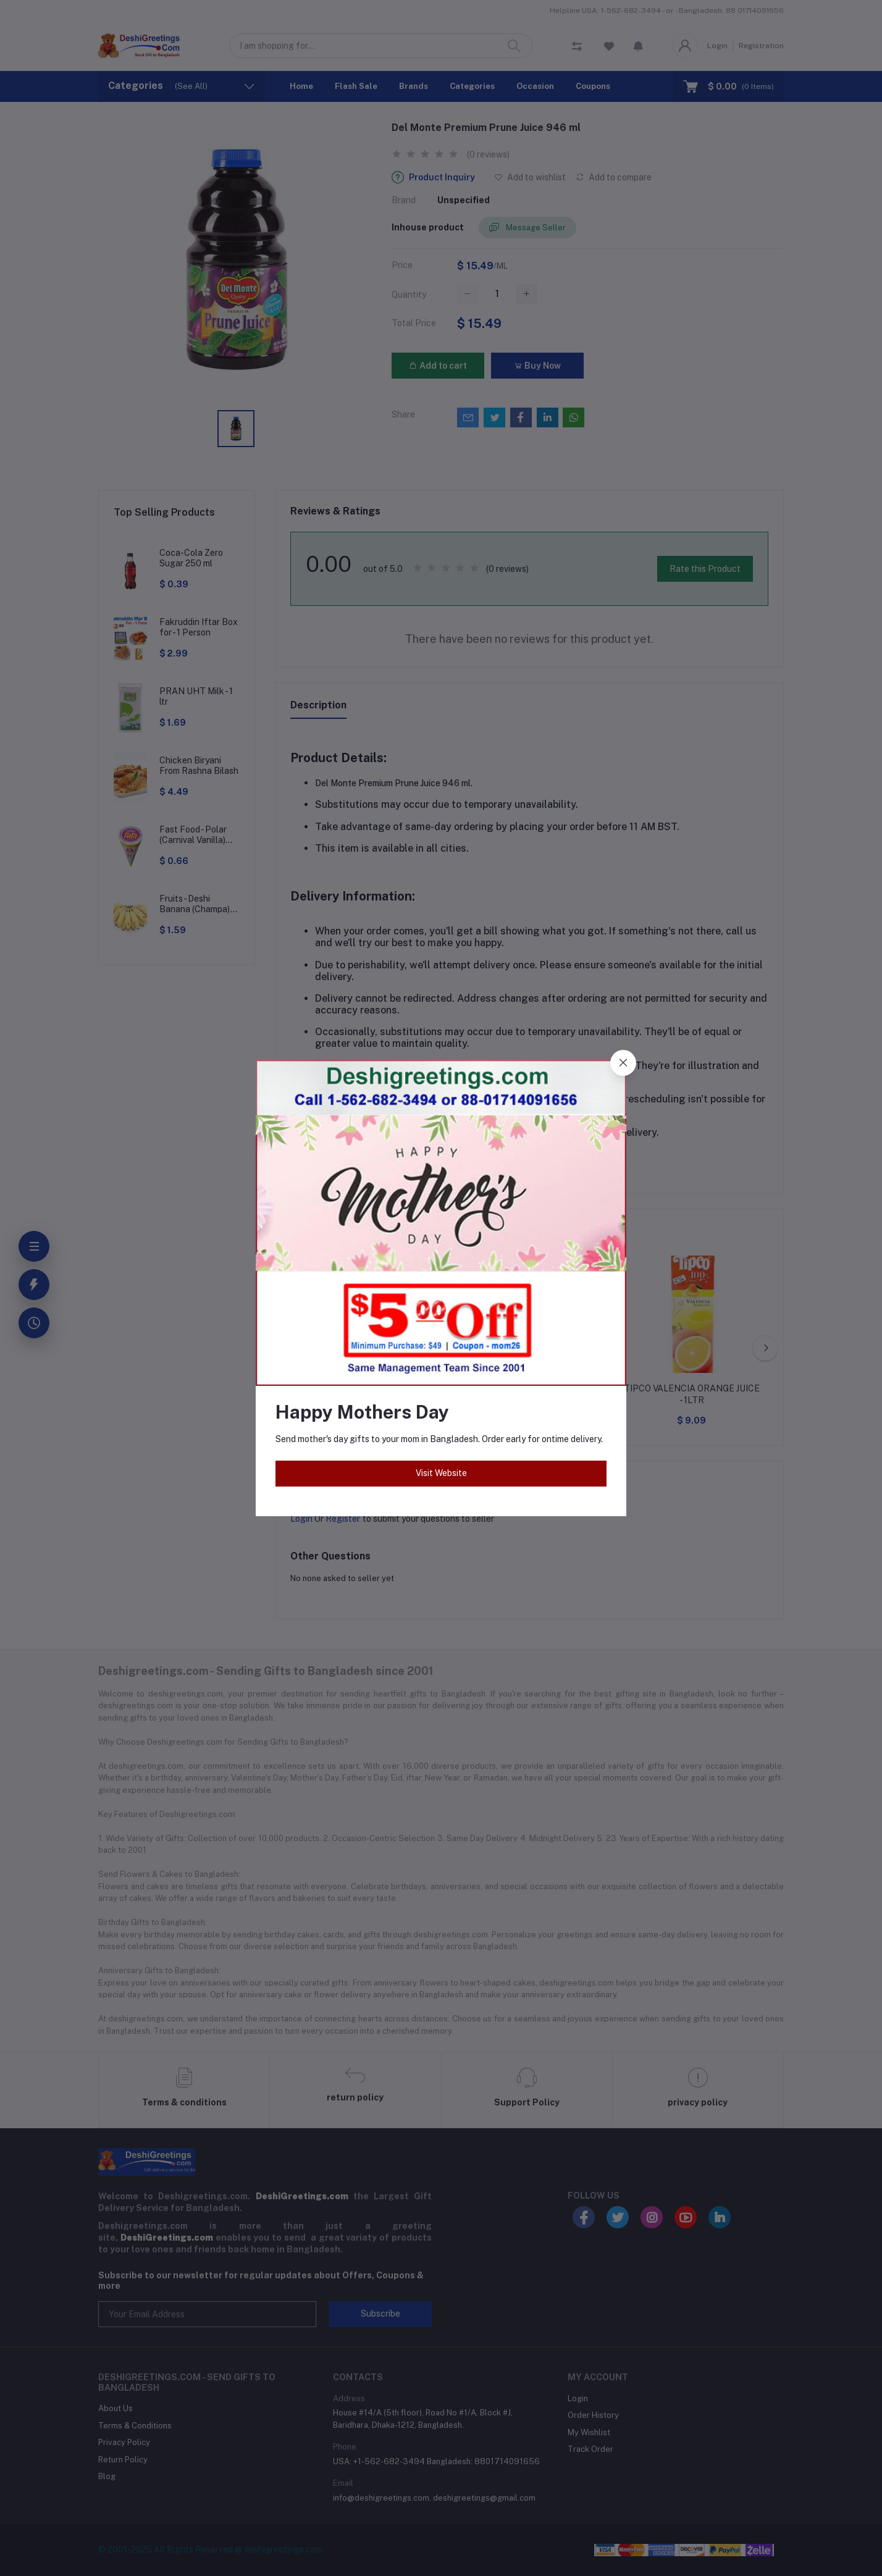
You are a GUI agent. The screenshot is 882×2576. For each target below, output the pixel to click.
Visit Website (441, 1473)
